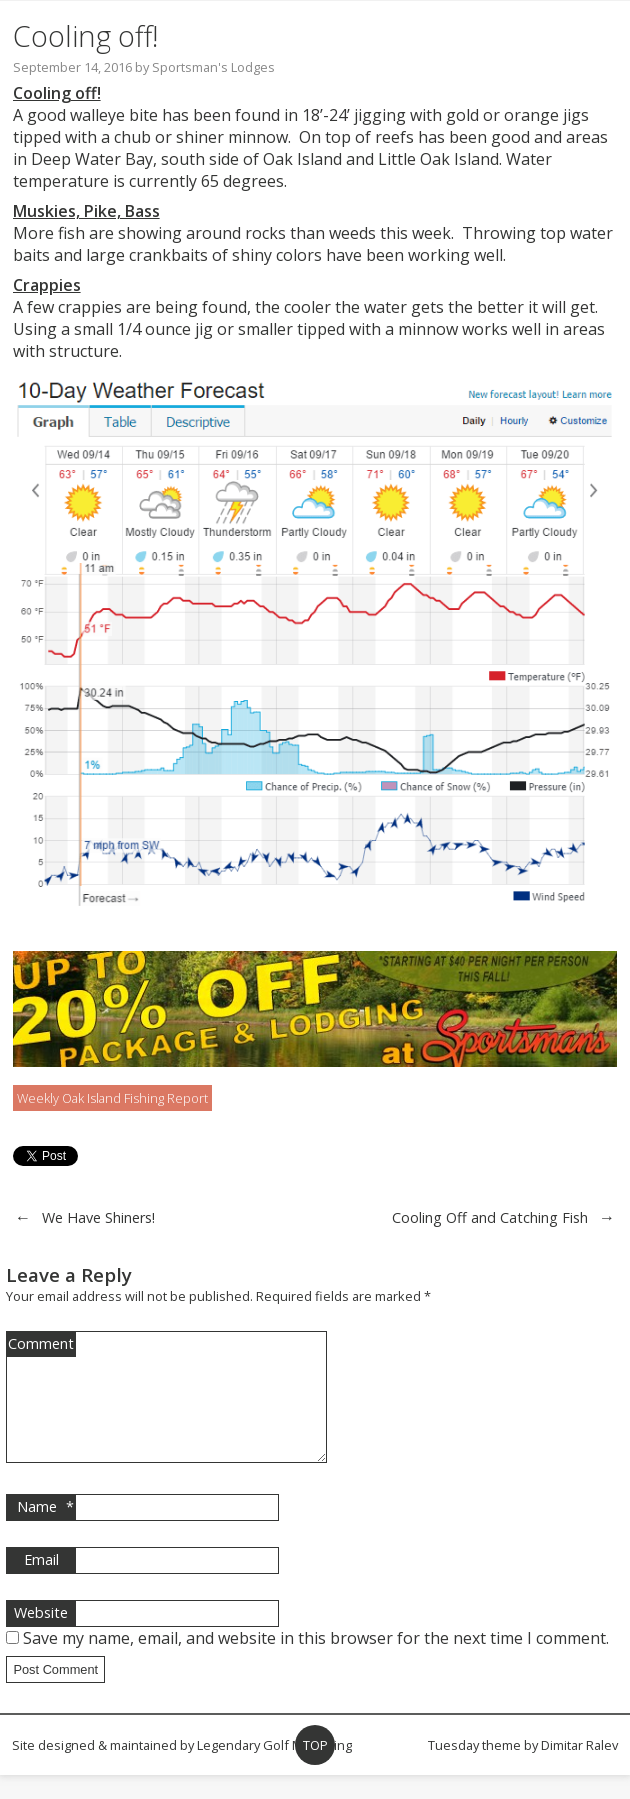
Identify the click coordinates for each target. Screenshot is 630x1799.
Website (41, 1636)
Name (45, 1531)
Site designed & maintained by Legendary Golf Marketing (182, 1769)
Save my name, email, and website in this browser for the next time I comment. (316, 1662)
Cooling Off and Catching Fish (490, 1217)
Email (41, 1583)
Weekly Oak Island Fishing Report (112, 1098)
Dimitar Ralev (579, 1769)
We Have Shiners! (98, 1217)
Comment (41, 1343)
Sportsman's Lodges (213, 67)
